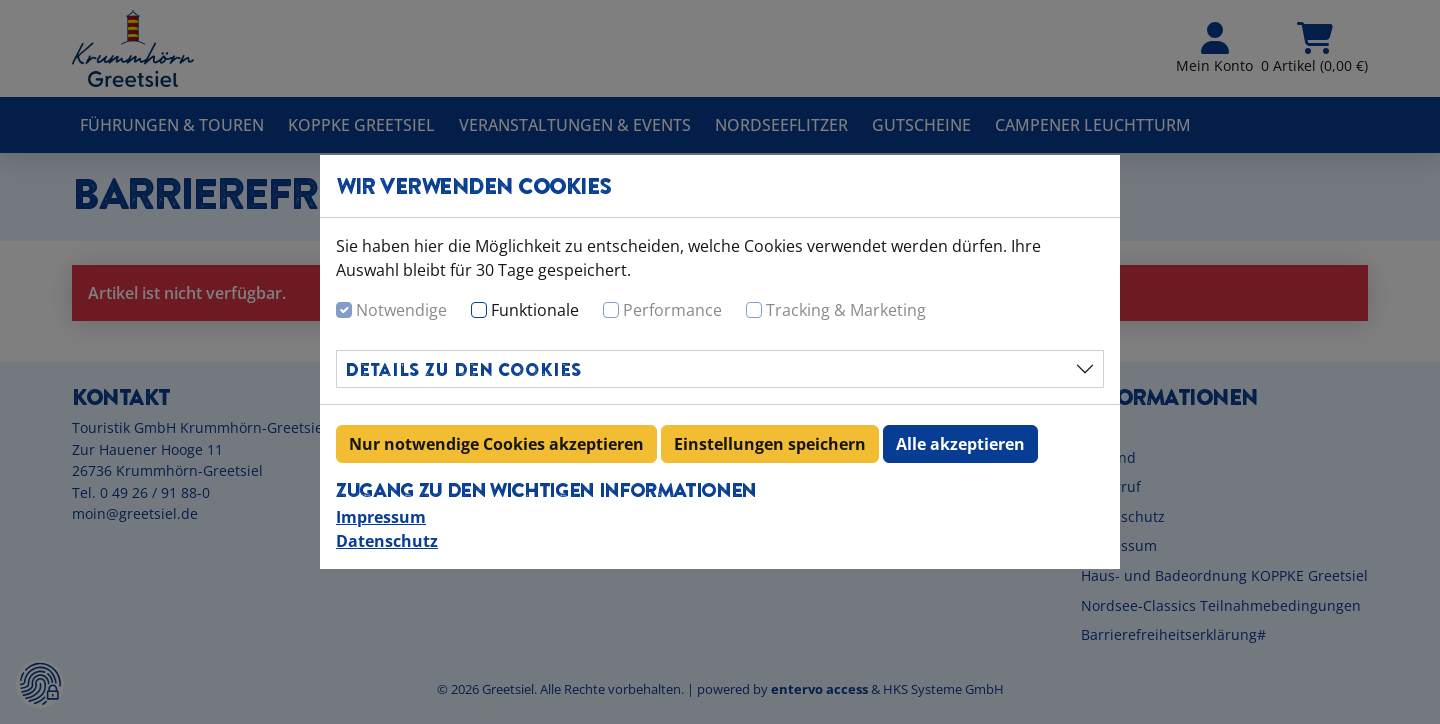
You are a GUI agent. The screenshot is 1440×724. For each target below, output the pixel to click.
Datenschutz (387, 541)
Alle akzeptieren (960, 444)
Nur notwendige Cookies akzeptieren (496, 444)
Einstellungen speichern (770, 444)
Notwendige (401, 310)
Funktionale (535, 310)
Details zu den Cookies (463, 369)
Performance (672, 310)
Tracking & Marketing (846, 310)
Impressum (381, 517)
